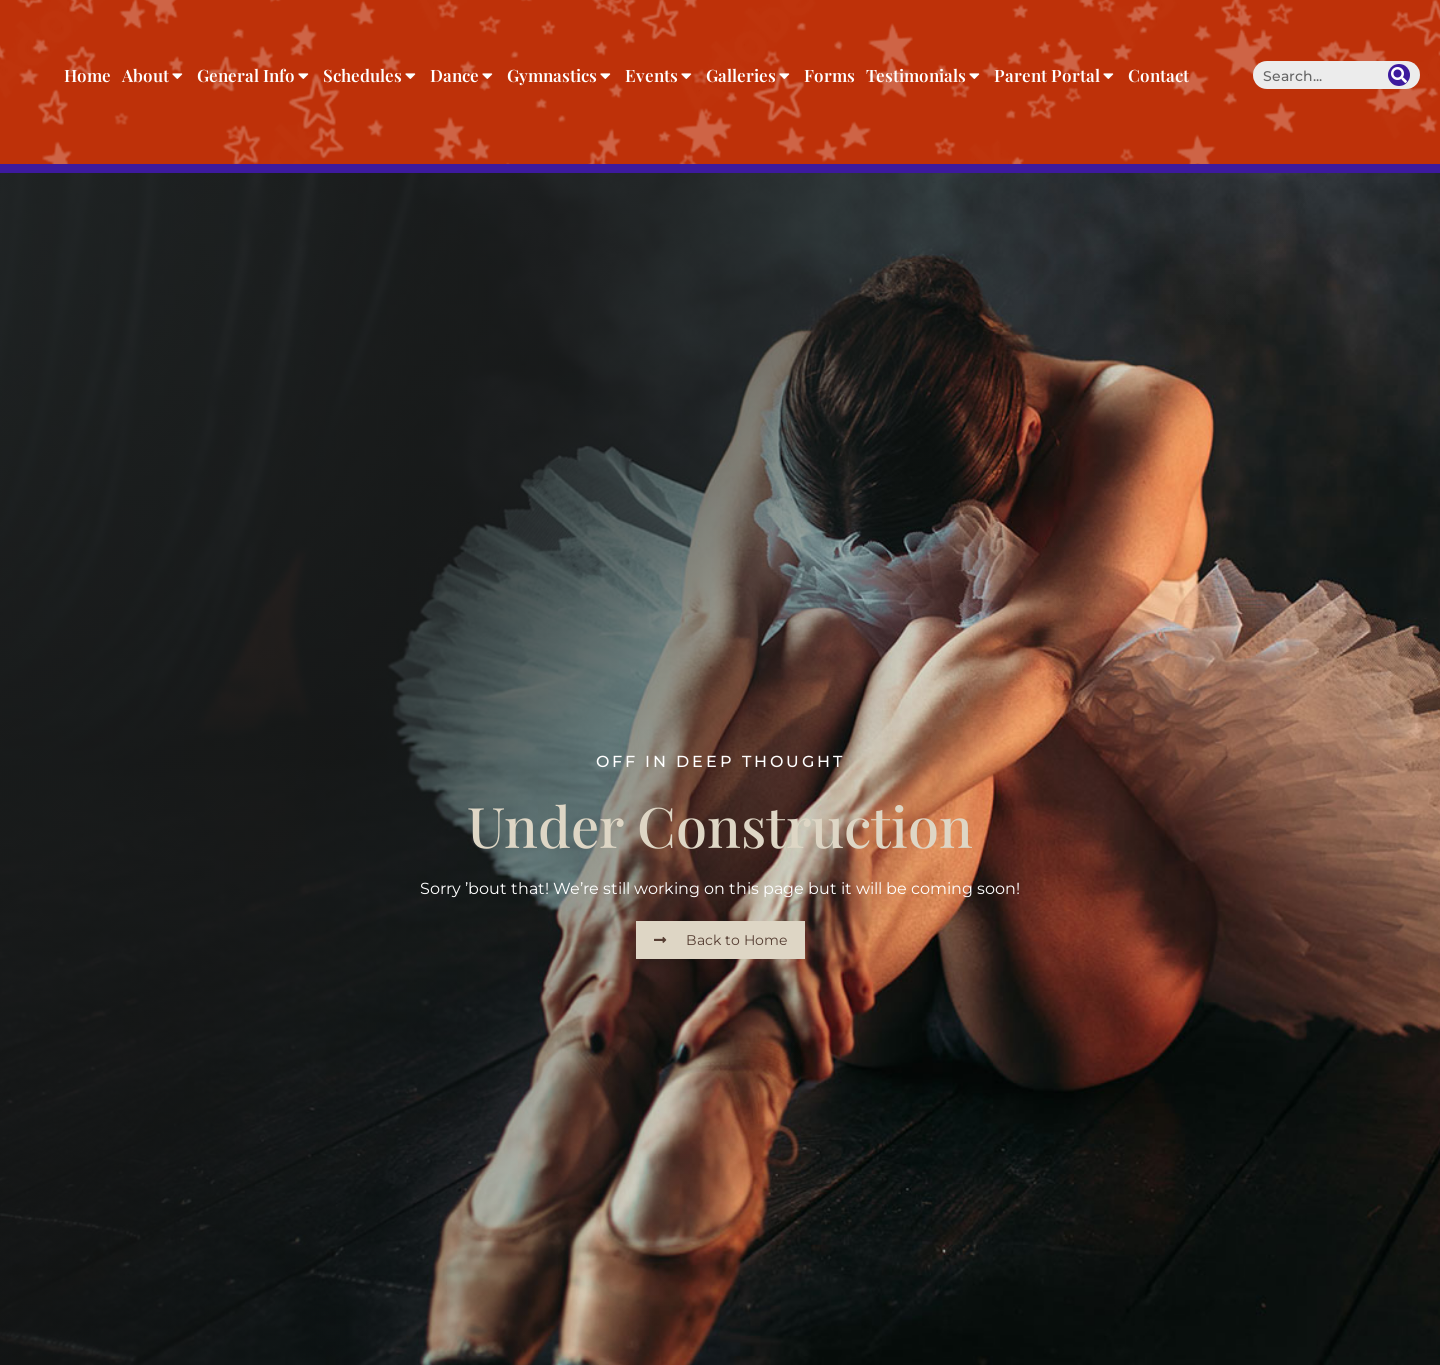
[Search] (1399, 75)
